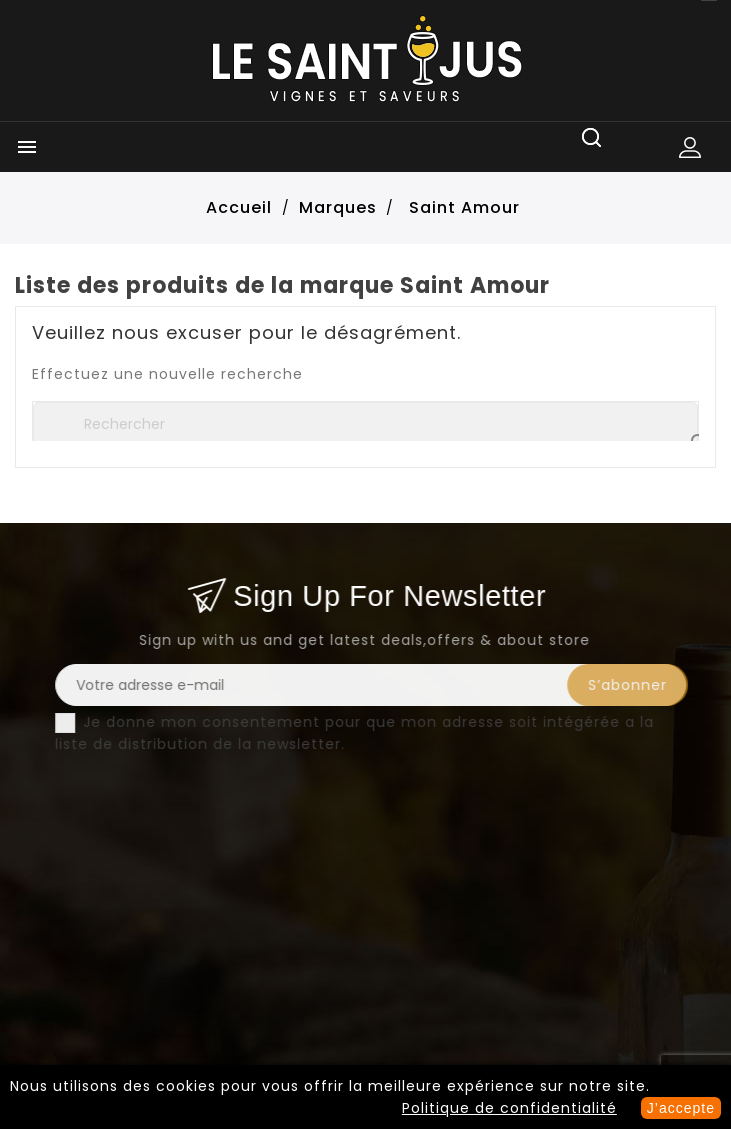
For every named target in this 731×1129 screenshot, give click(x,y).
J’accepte (681, 1108)
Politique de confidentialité (509, 1108)
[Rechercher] (365, 424)
